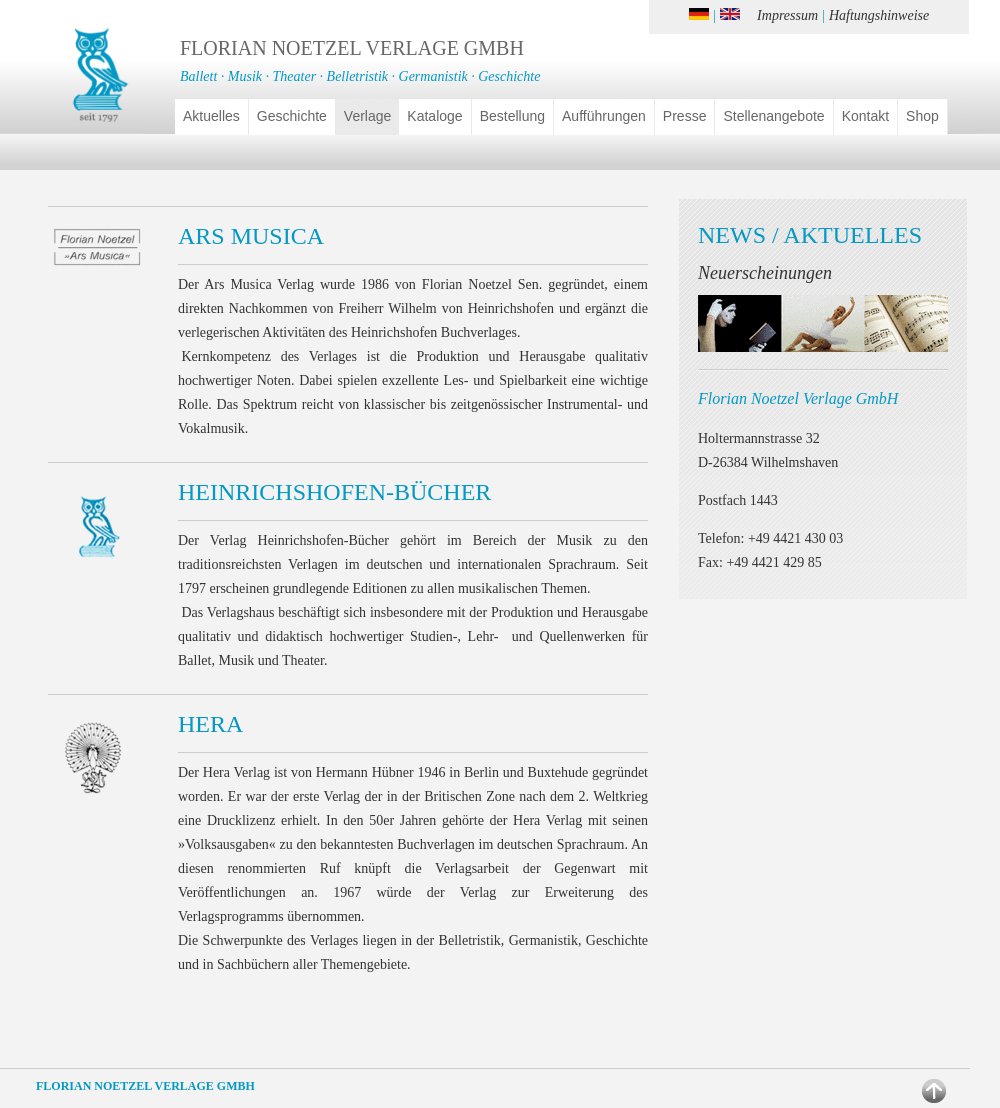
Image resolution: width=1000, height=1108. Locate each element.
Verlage (367, 116)
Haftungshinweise (879, 15)
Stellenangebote (773, 116)
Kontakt (865, 116)
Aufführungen (604, 116)
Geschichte (292, 116)
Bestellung (512, 116)
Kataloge (434, 116)
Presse (685, 116)
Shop (922, 116)
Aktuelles (211, 116)
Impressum (787, 15)
